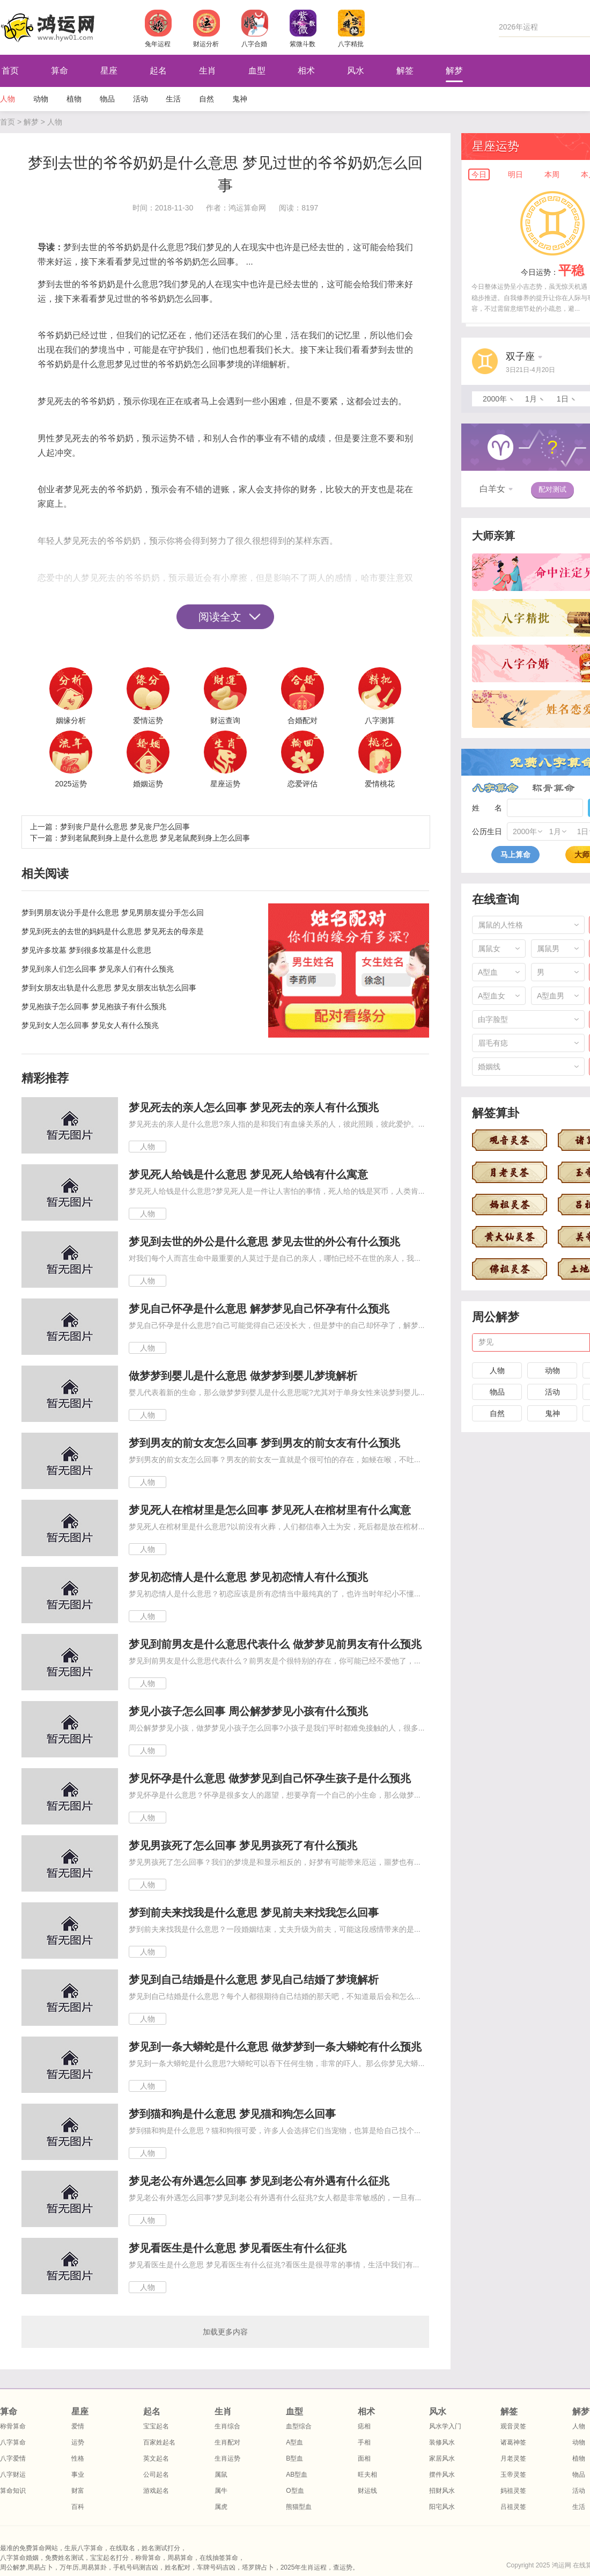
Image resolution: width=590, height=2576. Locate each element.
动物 (40, 98)
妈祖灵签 (513, 2490)
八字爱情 (13, 2458)
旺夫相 (367, 2474)
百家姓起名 (159, 2442)
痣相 (364, 2426)
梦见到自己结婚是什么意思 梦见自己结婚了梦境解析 (254, 1980)
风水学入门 (445, 2426)
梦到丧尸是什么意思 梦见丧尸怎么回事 (125, 826)
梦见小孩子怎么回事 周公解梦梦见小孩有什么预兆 (248, 1711)
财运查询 (225, 720)
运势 (77, 2442)
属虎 (221, 2507)
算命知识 (13, 2490)
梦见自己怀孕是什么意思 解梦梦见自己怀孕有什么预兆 (259, 1309)
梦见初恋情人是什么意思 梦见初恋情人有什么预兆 (248, 1577)
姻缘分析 (71, 720)
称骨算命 (553, 788)
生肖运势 (227, 2458)
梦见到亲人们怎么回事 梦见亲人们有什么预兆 (97, 969)
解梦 (454, 70)
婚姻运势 (148, 783)
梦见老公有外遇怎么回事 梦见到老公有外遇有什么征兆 (259, 2181)
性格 (77, 2458)
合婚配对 (302, 720)
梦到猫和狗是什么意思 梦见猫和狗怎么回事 (232, 2114)
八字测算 (380, 720)
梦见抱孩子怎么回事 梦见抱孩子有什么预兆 (93, 1006)
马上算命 (515, 854)
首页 (7, 122)
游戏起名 (156, 2490)
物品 (107, 98)
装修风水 (442, 2442)
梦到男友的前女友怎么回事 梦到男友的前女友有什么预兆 (264, 1443)
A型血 (294, 2442)
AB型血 (296, 2474)
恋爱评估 (302, 783)
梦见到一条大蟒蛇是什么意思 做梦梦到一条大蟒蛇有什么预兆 (275, 2047)
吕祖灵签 (513, 2507)
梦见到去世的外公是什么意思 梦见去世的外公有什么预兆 (264, 1241)
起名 (158, 70)
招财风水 (442, 2490)
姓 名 (487, 808)
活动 (140, 98)
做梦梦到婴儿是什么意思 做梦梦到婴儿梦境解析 (243, 1376)
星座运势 (225, 783)
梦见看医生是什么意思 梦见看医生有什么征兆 (237, 2248)
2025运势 (70, 783)
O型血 (295, 2490)
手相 (364, 2442)
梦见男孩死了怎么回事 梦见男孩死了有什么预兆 (243, 1845)
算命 (59, 70)
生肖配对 (227, 2442)
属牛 (221, 2490)
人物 (7, 98)
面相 (364, 2458)
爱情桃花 (380, 783)
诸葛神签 (513, 2442)
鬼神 (239, 98)
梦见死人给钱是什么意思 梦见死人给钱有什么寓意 (248, 1174)
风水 (355, 70)
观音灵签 (513, 2426)
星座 (108, 70)
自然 (206, 98)
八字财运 (13, 2474)
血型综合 (299, 2426)
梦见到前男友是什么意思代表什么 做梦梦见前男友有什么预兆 (275, 1644)
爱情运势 (148, 720)
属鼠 (221, 2474)
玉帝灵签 (513, 2474)
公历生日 (487, 831)
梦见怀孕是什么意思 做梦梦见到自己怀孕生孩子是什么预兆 (270, 1778)
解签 (405, 70)
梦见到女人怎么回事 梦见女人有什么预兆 (90, 1025)
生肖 (207, 70)
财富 (77, 2490)
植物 (74, 98)
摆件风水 (442, 2474)
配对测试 (552, 489)
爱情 (77, 2426)
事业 (77, 2474)
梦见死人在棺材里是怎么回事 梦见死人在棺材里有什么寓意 (270, 1510)
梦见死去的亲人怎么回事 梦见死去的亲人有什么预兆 (254, 1107)
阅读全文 (219, 617)
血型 (257, 70)
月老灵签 (513, 2458)
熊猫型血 (299, 2507)
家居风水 (442, 2458)
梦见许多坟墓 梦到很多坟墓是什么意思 (86, 950)
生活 (173, 98)
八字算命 (495, 788)
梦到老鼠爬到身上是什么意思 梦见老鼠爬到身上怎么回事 (155, 838)
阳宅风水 (442, 2507)
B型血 (294, 2458)
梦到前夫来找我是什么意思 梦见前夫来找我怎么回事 (254, 1912)
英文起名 (156, 2458)
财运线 (367, 2490)
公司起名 (156, 2474)
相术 (306, 70)
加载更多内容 (225, 2331)
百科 (77, 2507)
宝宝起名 (156, 2426)
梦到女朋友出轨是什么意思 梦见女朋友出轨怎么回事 (108, 987)
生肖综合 (227, 2426)
